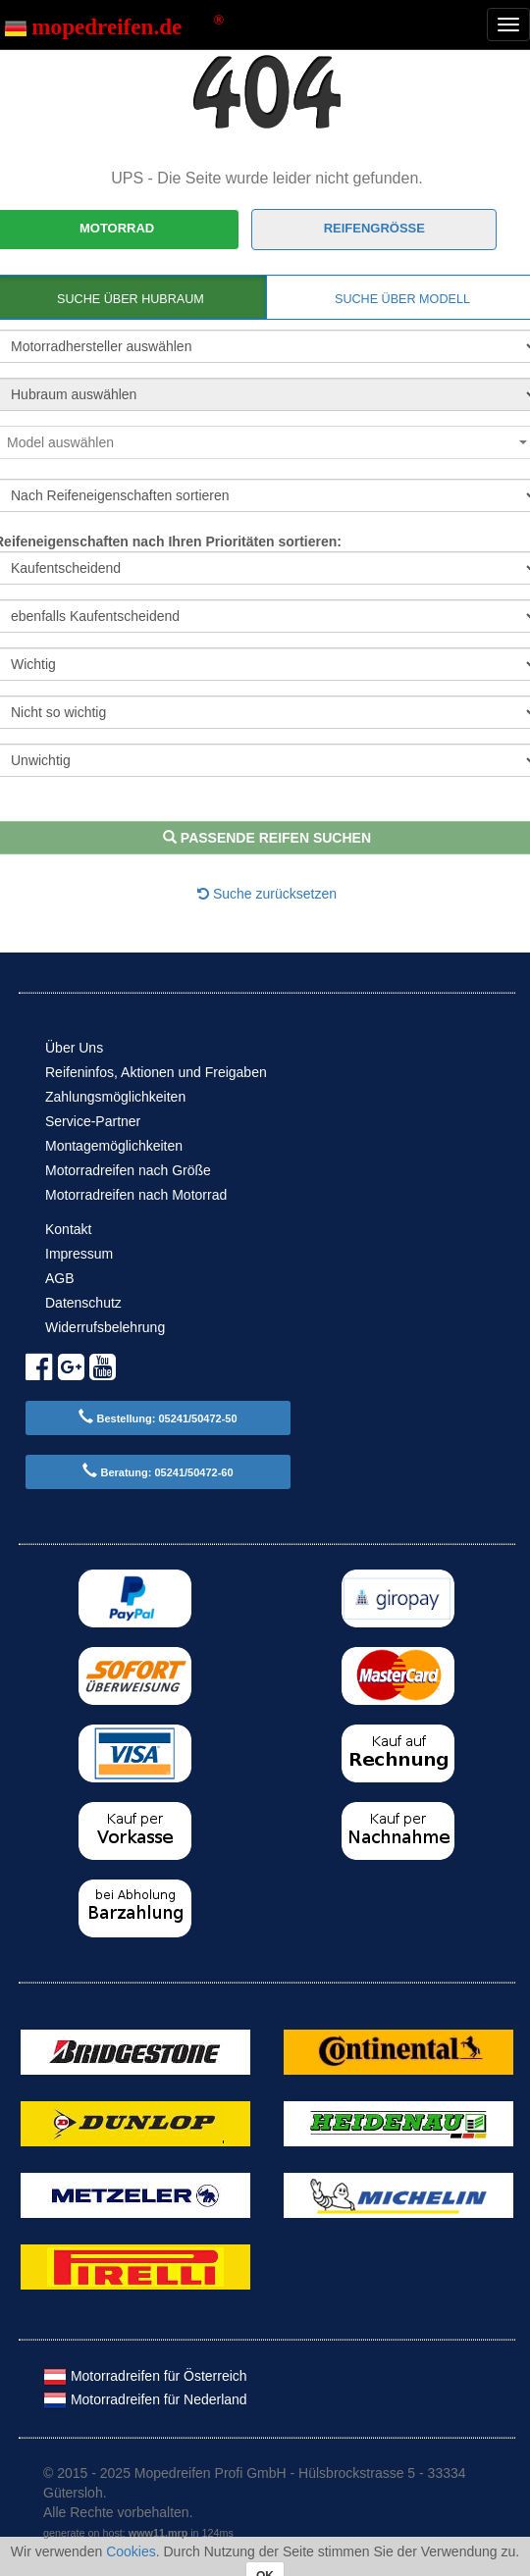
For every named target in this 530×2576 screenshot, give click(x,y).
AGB (60, 1278)
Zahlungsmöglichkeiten (115, 1097)
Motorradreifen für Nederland (145, 2399)
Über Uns (74, 1048)
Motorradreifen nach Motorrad (136, 1195)
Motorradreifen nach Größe (128, 1170)
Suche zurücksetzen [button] (267, 894)
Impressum (79, 1254)
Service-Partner (92, 1121)
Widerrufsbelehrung (105, 1327)
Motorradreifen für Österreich (145, 2376)
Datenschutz (83, 1303)
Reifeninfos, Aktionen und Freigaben (156, 1072)
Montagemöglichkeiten (114, 1146)
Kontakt (68, 1229)
